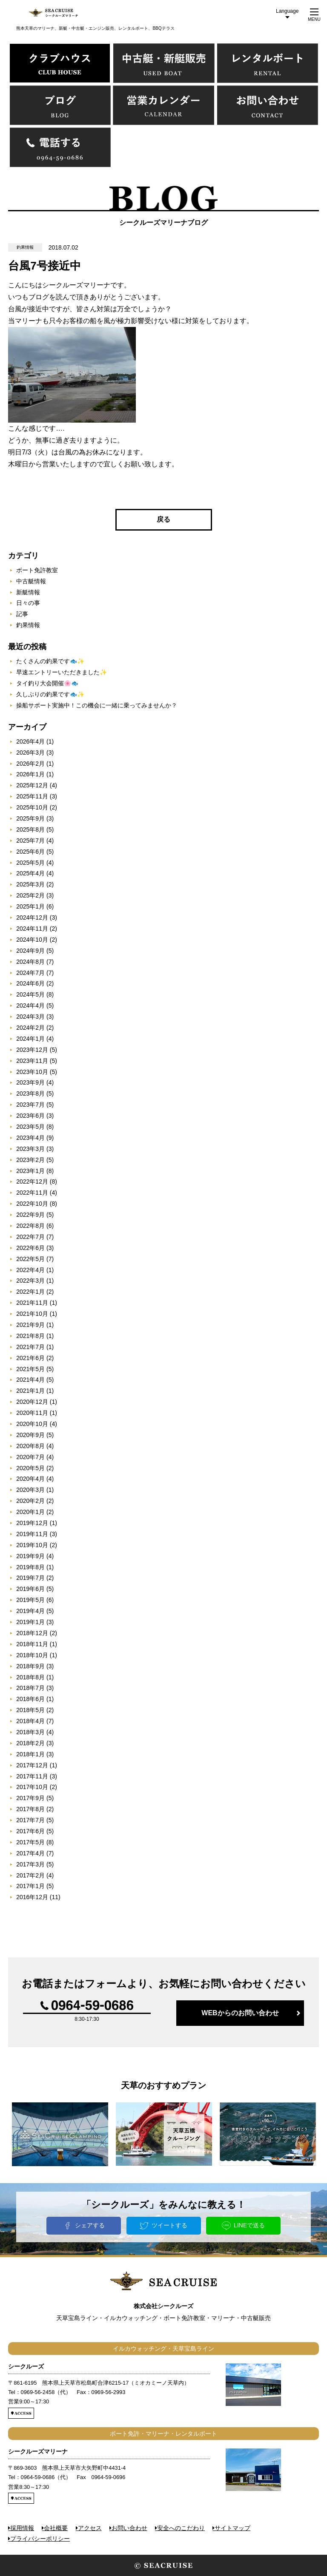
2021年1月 (30, 1391)
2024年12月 (32, 917)
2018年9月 (30, 1666)
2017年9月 (30, 1798)
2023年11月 (32, 1061)
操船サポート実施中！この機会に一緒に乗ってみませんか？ (96, 705)
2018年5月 (30, 1710)
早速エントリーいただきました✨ (61, 672)
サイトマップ (232, 2528)
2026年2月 (30, 764)
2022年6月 (30, 1248)
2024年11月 (32, 929)
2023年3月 (30, 1149)
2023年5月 (30, 1127)
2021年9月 (30, 1325)
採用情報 (22, 2528)
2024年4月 (30, 1005)
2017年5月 (30, 1842)
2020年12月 (32, 1402)
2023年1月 (30, 1171)
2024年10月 (32, 940)
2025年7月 (30, 841)
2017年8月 (30, 1809)
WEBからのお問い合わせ (239, 2012)
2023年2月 (30, 1160)
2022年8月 (30, 1226)
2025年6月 (30, 852)
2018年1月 (30, 1754)
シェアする (90, 2225)
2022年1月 (30, 1292)
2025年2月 (30, 895)
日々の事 (28, 603)
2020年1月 (30, 1512)
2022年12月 (32, 1181)
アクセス (90, 2528)
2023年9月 (30, 1082)
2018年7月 (30, 1688)
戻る (163, 519)
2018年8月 (30, 1677)
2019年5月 (30, 1600)
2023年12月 (32, 1050)
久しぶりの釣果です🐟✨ (50, 694)
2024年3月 (30, 1017)
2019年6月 (30, 1589)
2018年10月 (32, 1655)
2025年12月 (32, 785)
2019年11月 (32, 1534)
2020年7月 (30, 1457)
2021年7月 (30, 1347)
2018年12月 (32, 1633)
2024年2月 (30, 1028)
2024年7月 (30, 973)
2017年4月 (30, 1853)
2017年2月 (30, 1875)
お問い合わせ (129, 2528)
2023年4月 (30, 1138)
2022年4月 (30, 1270)
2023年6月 (30, 1116)
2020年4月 (30, 1479)
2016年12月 (32, 1897)
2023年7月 (30, 1105)
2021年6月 (30, 1358)
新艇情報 (28, 592)
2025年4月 (30, 873)
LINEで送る (249, 2225)
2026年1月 (30, 774)
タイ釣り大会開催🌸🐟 (47, 683)
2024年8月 (30, 962)
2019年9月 (30, 1556)
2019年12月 (32, 1523)
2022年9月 (30, 1215)
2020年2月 (30, 1501)
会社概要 (56, 2528)
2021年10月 (32, 1314)
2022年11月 (32, 1193)
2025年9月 (30, 818)
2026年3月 (30, 752)
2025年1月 (30, 906)
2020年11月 (32, 1413)
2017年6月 (30, 1831)
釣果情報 (28, 625)
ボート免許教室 (37, 570)
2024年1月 (30, 1039)
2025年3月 (30, 884)
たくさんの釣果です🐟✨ (50, 661)
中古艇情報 (31, 581)
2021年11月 (32, 1303)
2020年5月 (30, 1468)
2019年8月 (30, 1567)
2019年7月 (30, 1578)
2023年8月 (30, 1093)
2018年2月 (30, 1743)
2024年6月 (30, 983)
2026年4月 (30, 741)
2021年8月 (30, 1336)
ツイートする (169, 2225)
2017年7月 (30, 1820)
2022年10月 (32, 1204)
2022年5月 (30, 1259)
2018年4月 (30, 1721)
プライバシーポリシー (40, 2538)
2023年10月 (32, 1072)
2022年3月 (30, 1281)
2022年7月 (30, 1237)
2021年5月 (30, 1369)
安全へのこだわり (181, 2528)
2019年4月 (30, 1611)
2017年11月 (32, 1776)
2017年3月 (30, 1864)
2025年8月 (30, 829)
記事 (22, 614)
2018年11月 (32, 1644)
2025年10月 (32, 807)
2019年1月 (30, 1622)
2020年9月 (30, 1435)
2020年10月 (32, 1424)
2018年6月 (30, 1699)
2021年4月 (30, 1380)
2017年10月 (32, 1787)
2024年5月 (30, 994)
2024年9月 (30, 951)
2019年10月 (32, 1545)
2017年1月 (30, 1886)
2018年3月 (30, 1732)
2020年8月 (30, 1446)
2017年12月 (32, 1765)
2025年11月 (32, 796)
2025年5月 (30, 863)
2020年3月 (30, 1490)
